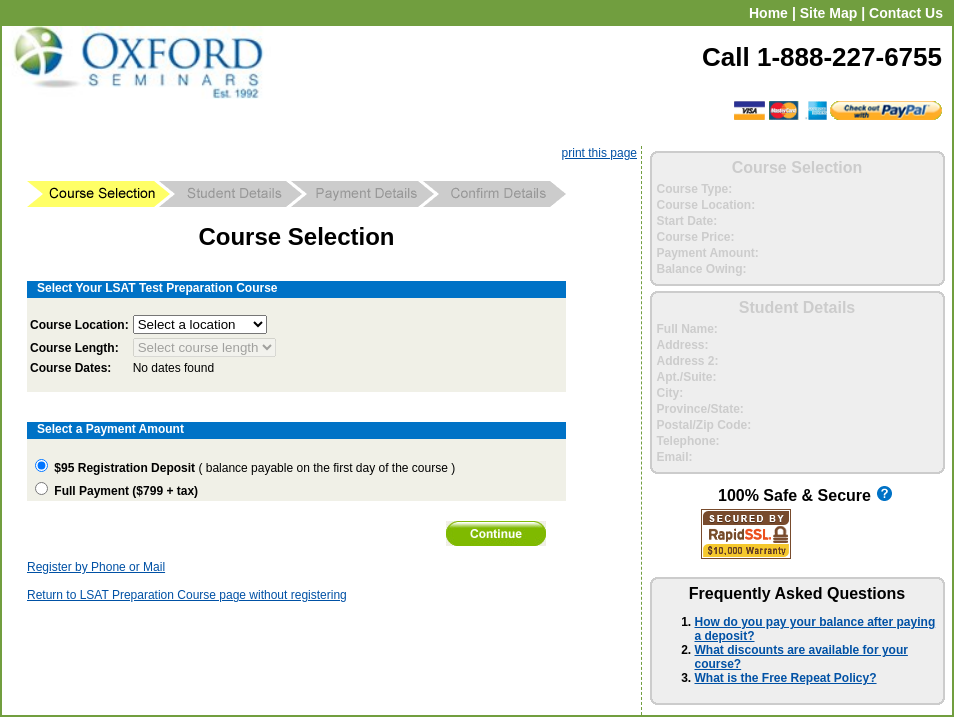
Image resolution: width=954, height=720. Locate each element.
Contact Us (906, 13)
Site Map (829, 13)
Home (768, 13)
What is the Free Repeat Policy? (786, 678)
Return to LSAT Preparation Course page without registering (187, 595)
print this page (599, 153)
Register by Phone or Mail (96, 567)
